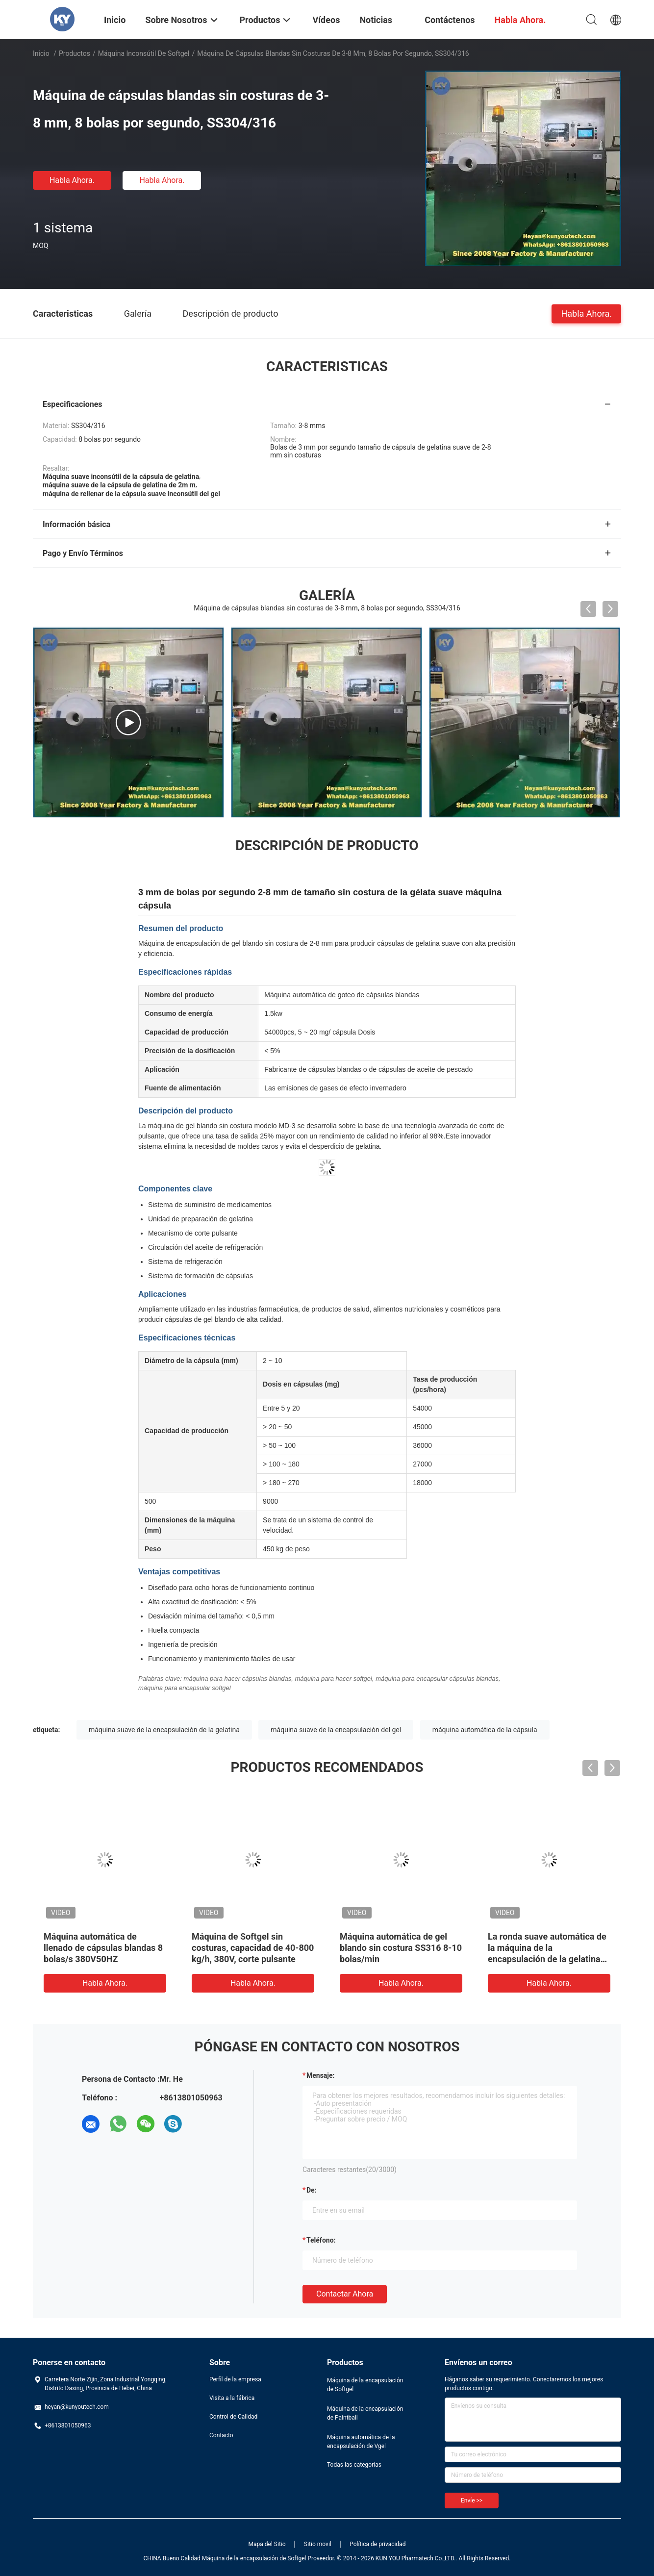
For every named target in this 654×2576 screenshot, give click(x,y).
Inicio (41, 53)
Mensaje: (320, 2075)
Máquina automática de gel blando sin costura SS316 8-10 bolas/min (401, 1947)
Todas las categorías (354, 2464)
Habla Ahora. (72, 180)
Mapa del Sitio (267, 2544)
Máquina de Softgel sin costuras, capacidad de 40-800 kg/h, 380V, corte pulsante (253, 1947)
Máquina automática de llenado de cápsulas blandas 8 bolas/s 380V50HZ (103, 1947)
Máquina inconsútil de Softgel (144, 53)
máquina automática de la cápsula (484, 1730)
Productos (74, 53)
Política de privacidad (377, 2544)
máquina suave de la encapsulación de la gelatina (164, 1730)
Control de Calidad (233, 2416)
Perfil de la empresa (235, 2379)
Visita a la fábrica (231, 2398)
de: (311, 2190)
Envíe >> (471, 2500)
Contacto (221, 2435)
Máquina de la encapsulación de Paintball (365, 2413)
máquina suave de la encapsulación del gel (336, 1730)
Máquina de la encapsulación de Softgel (365, 2385)
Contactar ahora (344, 2293)
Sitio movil (317, 2544)
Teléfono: (320, 2240)
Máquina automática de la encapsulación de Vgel (361, 2442)
